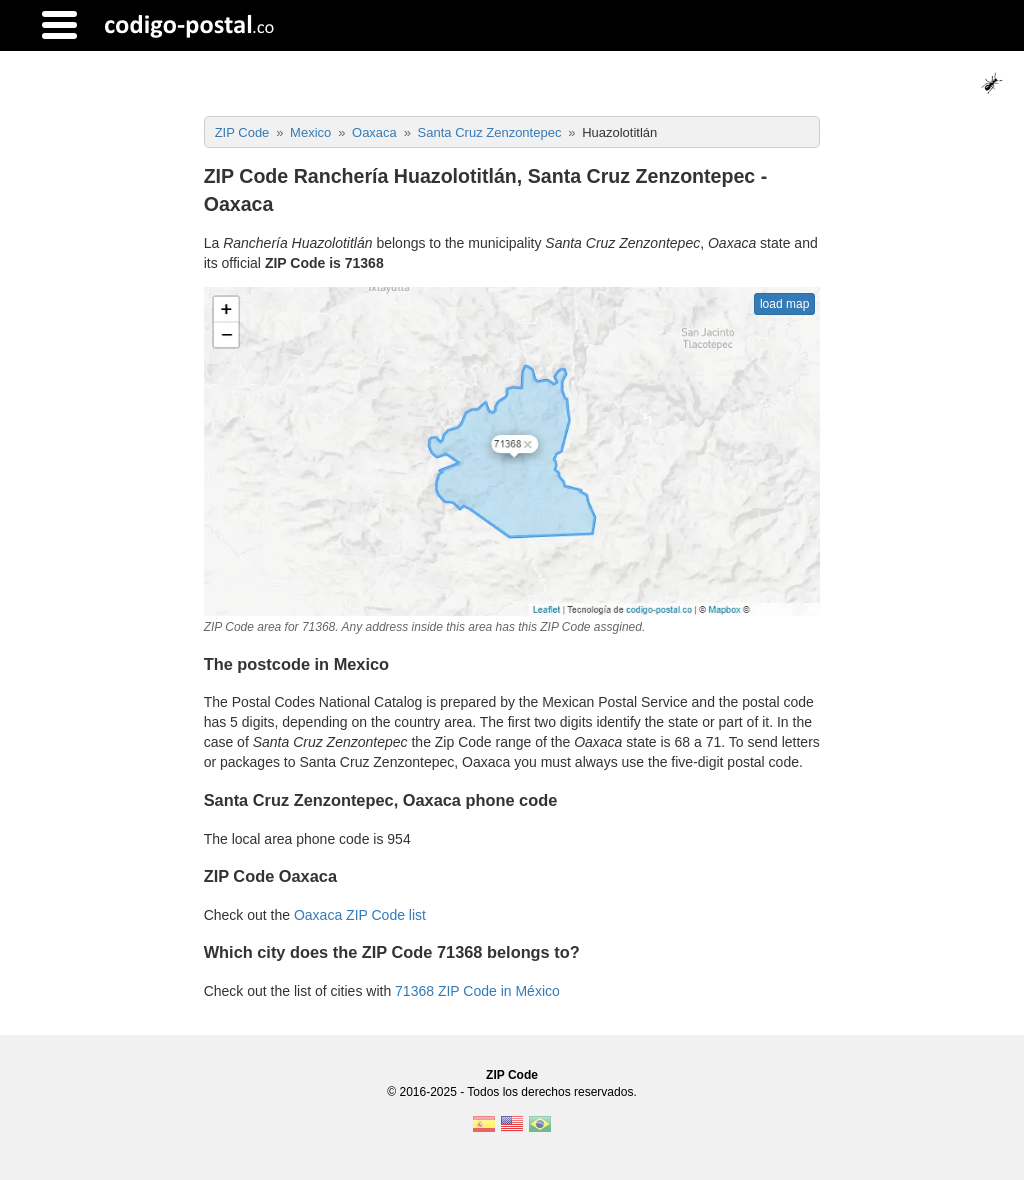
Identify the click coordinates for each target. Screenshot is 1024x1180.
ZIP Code (512, 1075)
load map (784, 304)
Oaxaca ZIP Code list (360, 915)
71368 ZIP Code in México (477, 991)
